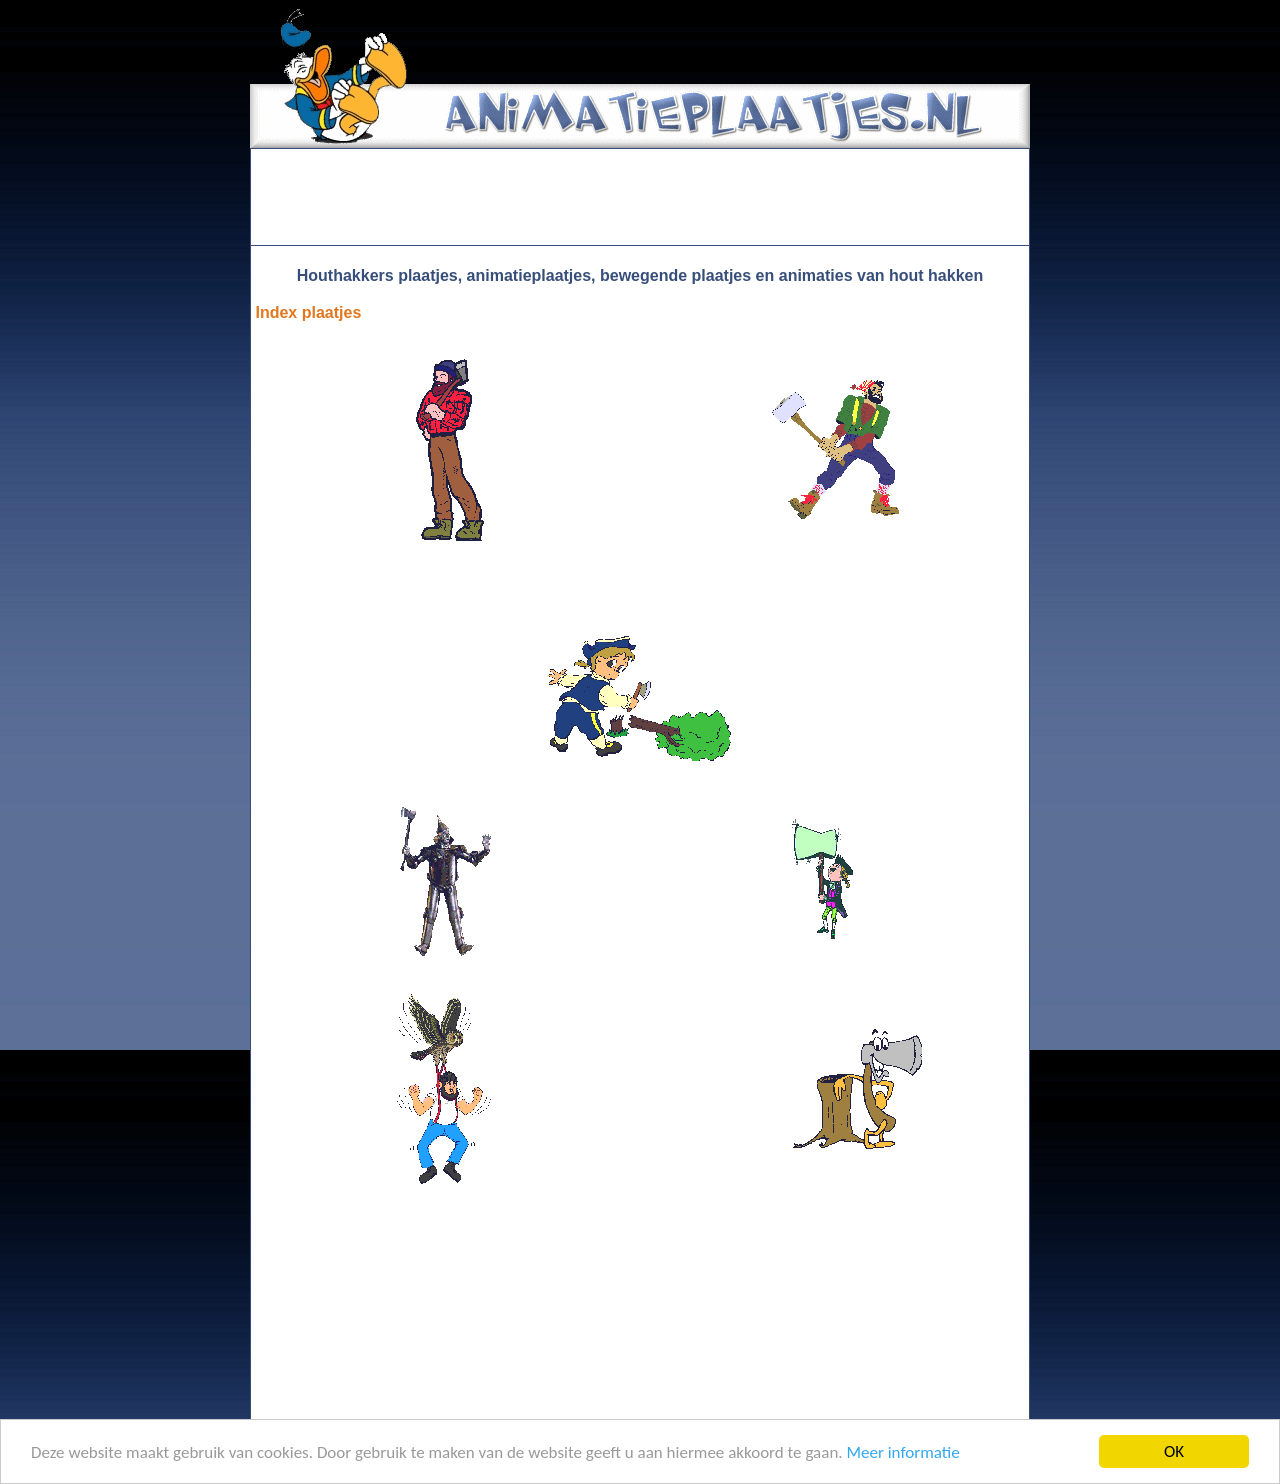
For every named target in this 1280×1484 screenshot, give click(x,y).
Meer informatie (902, 1452)
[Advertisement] (640, 197)
